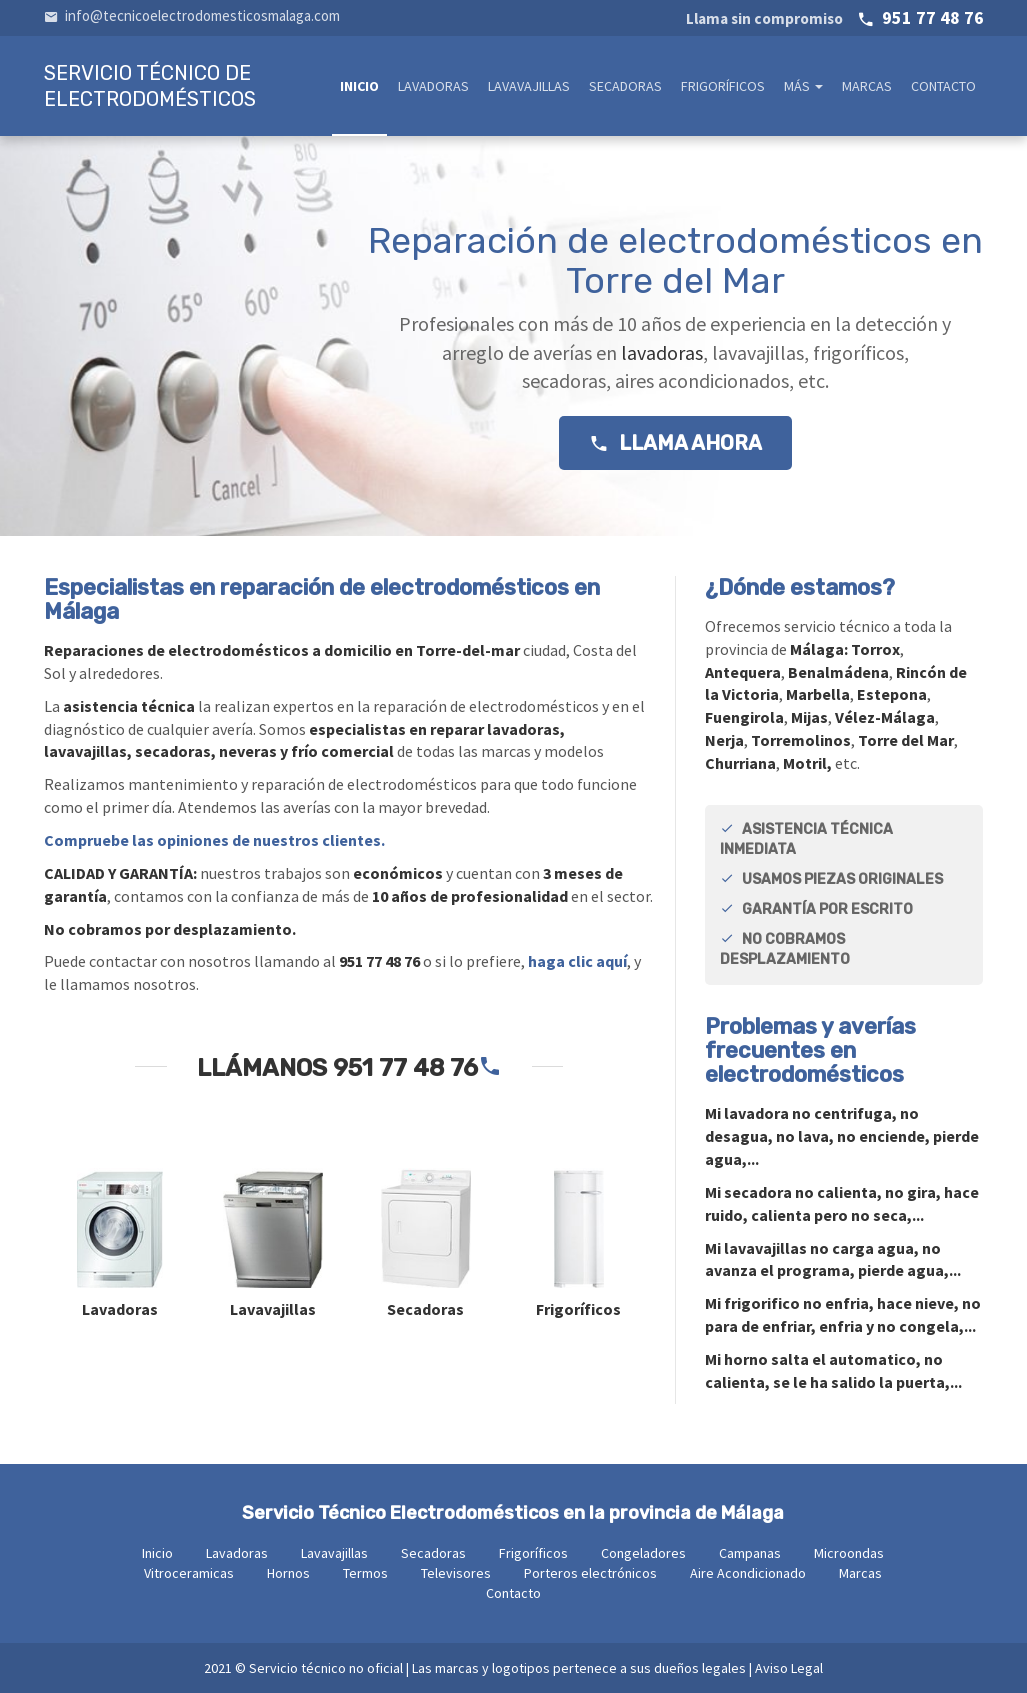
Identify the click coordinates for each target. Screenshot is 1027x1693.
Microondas (849, 1553)
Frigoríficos (723, 86)
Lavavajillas (529, 86)
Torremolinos (801, 740)
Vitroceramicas (189, 1573)
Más (803, 86)
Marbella (818, 694)
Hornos (288, 1573)
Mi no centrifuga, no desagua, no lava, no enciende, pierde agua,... (842, 1136)
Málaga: (820, 649)
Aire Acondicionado (748, 1573)
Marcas (867, 86)
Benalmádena (838, 672)
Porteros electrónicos (590, 1573)
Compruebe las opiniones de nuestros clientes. (214, 840)
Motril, (807, 763)
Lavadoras (433, 86)
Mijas (809, 717)
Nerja (724, 740)
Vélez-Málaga (885, 717)
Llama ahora (675, 443)
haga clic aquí (577, 961)
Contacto (943, 86)
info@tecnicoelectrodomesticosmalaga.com (192, 15)
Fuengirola (744, 717)
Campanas (750, 1553)
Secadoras (625, 86)
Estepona (892, 694)
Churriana (740, 763)
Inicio (359, 86)
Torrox (875, 649)
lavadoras (660, 352)
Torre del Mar (906, 740)
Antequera (743, 672)
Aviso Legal (789, 1668)
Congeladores (643, 1553)
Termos (365, 1573)
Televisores (456, 1573)
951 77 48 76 (835, 17)
